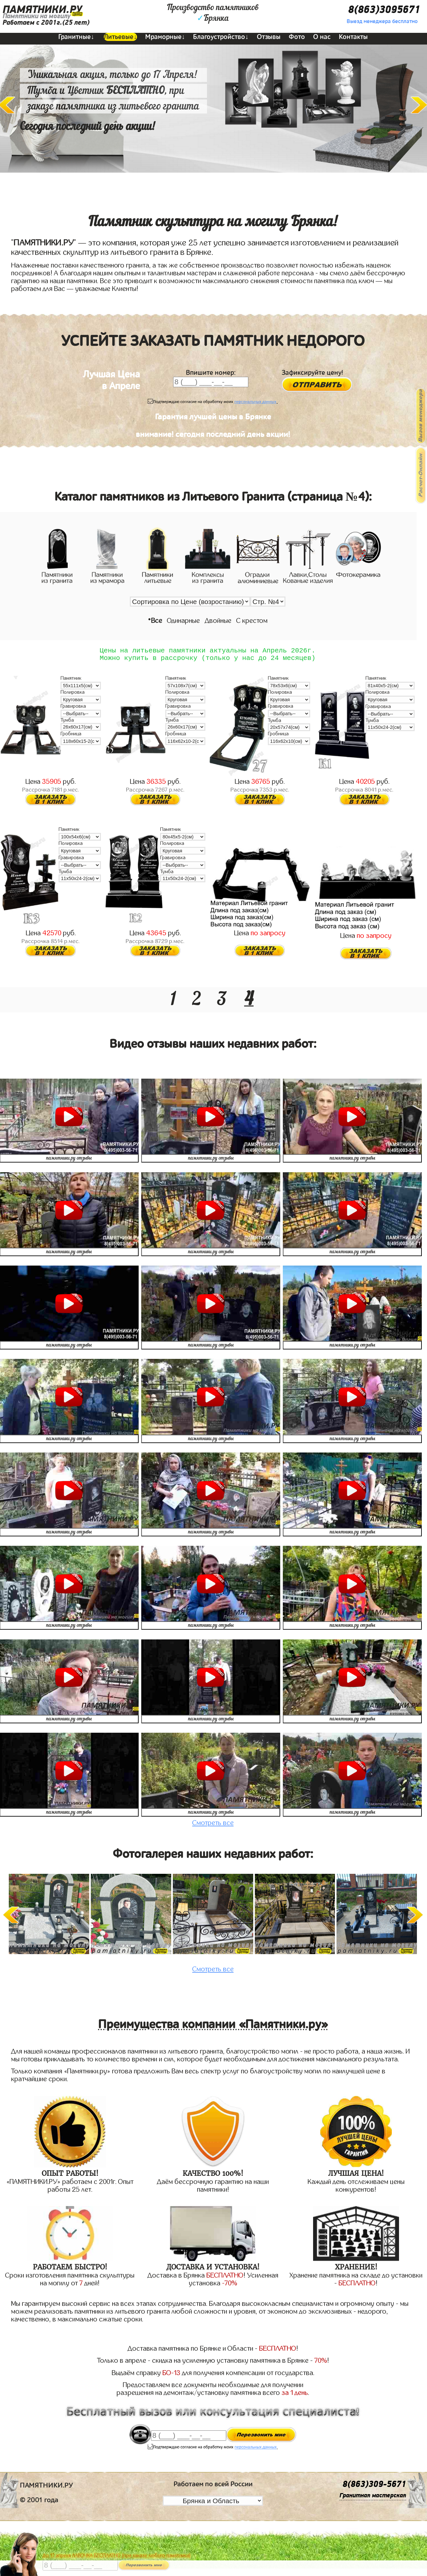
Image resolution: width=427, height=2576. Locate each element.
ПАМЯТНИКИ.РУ (42, 10)
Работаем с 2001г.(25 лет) (46, 22)
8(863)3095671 (384, 10)
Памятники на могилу (37, 16)
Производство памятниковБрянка (213, 13)
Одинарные (183, 620)
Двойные (218, 620)
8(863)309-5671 (374, 2487)
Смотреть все (213, 1826)
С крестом (252, 620)
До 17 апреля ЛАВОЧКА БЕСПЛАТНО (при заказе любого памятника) (117, 2555)
